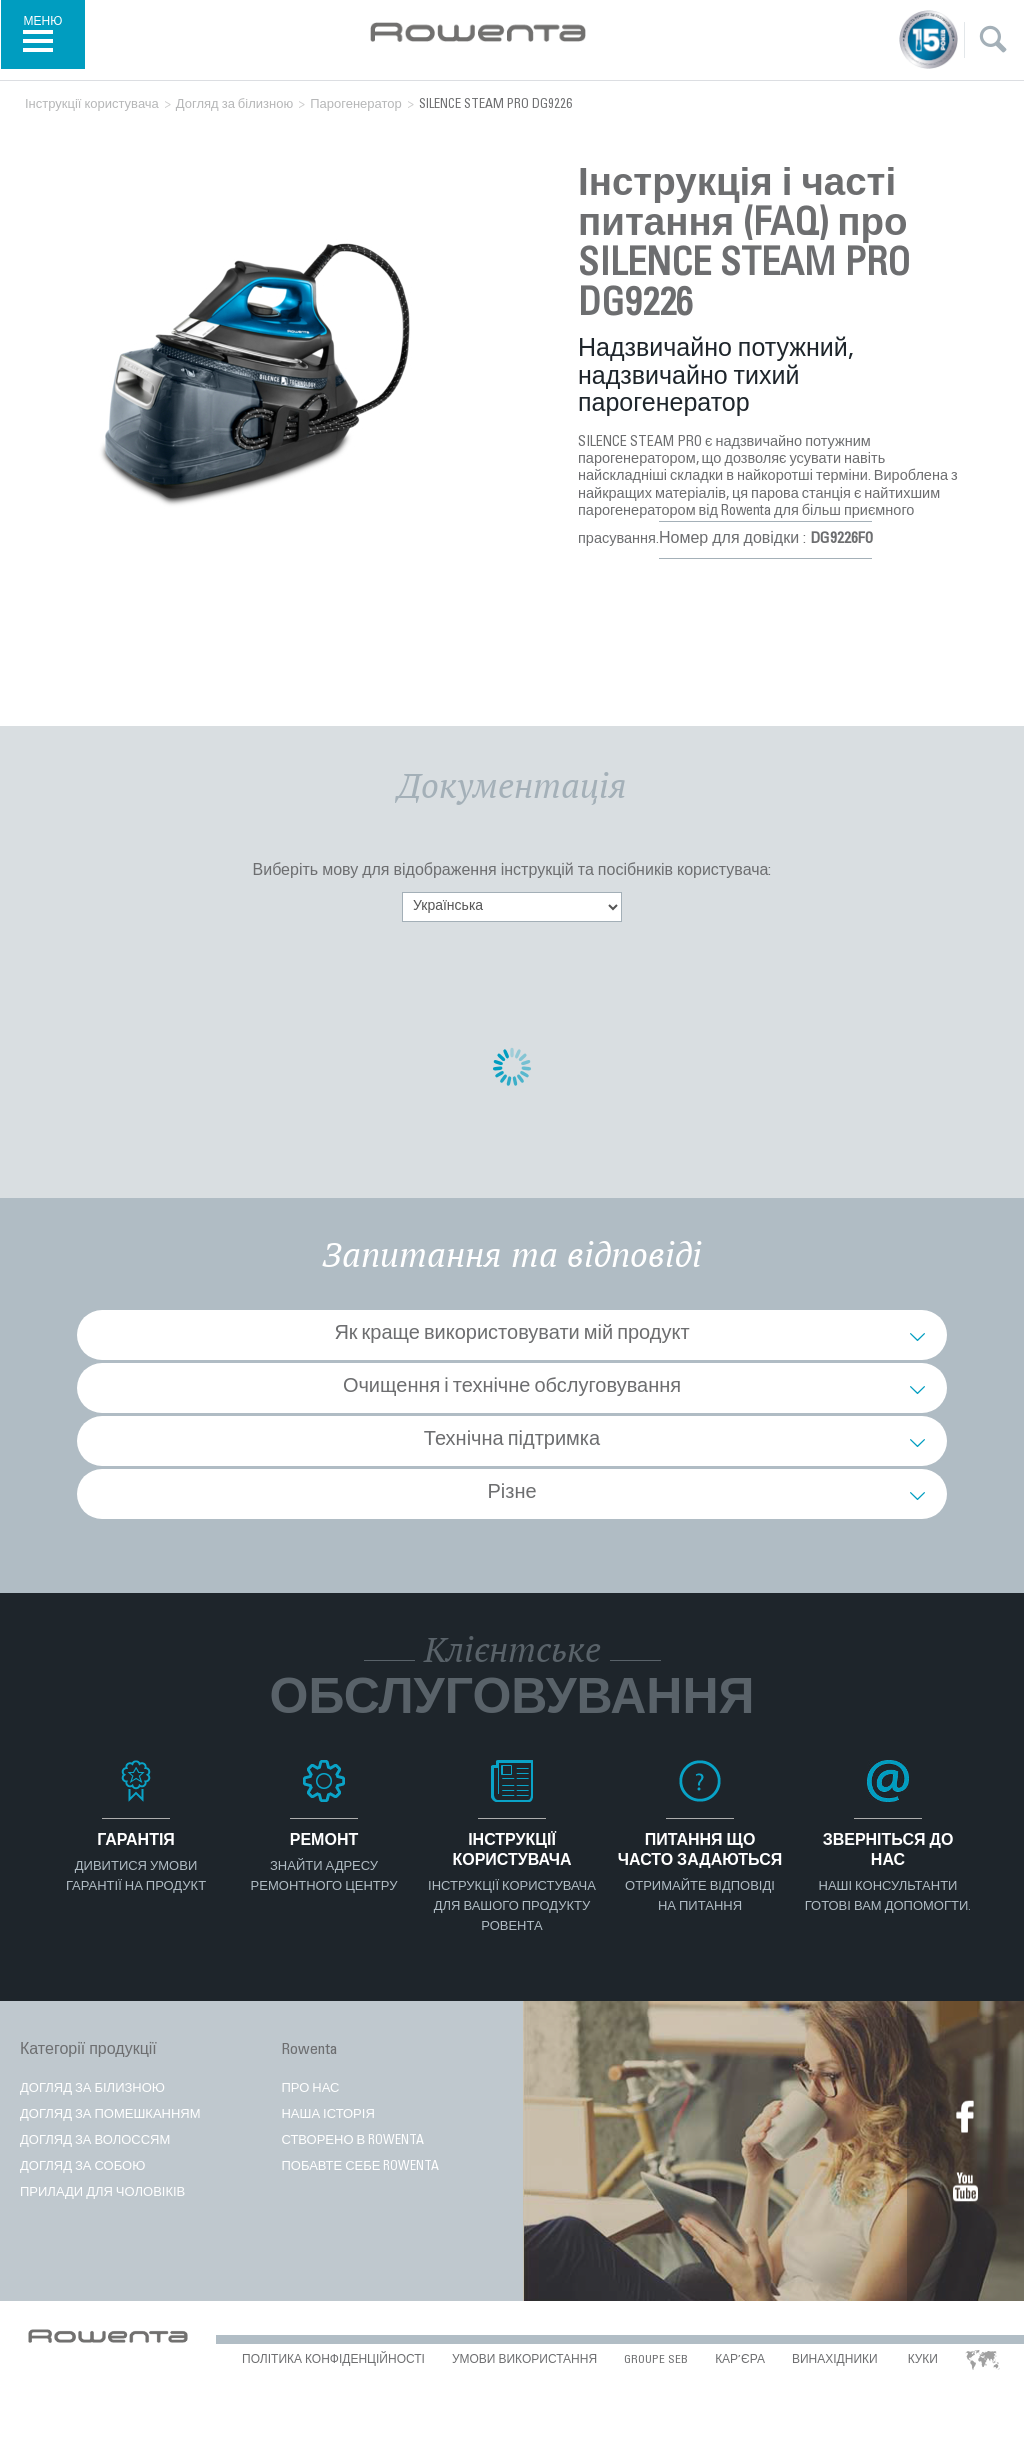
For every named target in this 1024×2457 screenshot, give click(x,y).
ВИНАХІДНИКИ (835, 2360)
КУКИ (923, 2360)
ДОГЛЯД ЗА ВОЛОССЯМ (95, 2141)
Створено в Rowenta (352, 2141)
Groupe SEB (656, 2360)
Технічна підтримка (512, 1441)
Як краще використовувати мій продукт (511, 1335)
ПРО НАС (310, 2089)
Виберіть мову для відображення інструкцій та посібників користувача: (512, 871)
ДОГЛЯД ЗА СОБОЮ (82, 2167)
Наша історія (327, 2115)
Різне (511, 1494)
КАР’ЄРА (740, 2360)
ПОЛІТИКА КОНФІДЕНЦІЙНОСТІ (333, 2360)
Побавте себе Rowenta (360, 2167)
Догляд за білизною (92, 2089)
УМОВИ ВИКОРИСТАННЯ (524, 2360)
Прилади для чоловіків (102, 2193)
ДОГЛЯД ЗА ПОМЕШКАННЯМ (110, 2115)
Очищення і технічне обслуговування (512, 1388)
